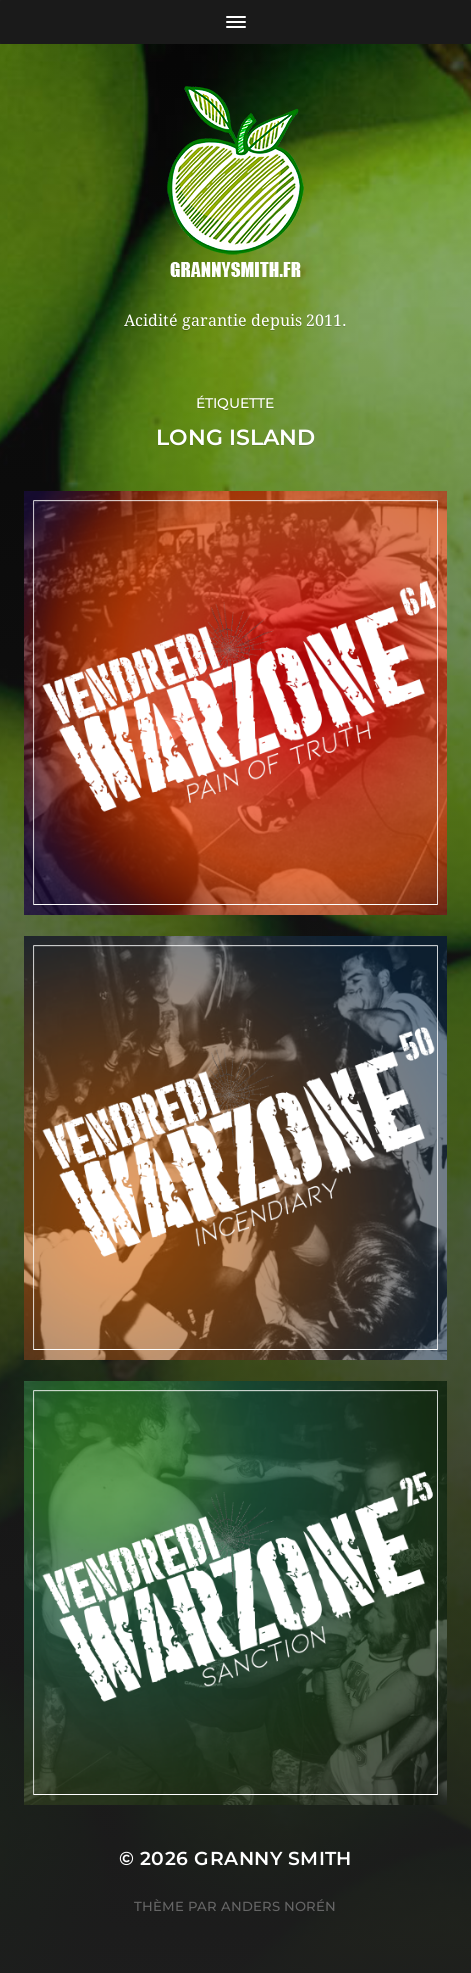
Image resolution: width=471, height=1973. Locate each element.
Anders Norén (278, 1906)
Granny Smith (273, 1858)
